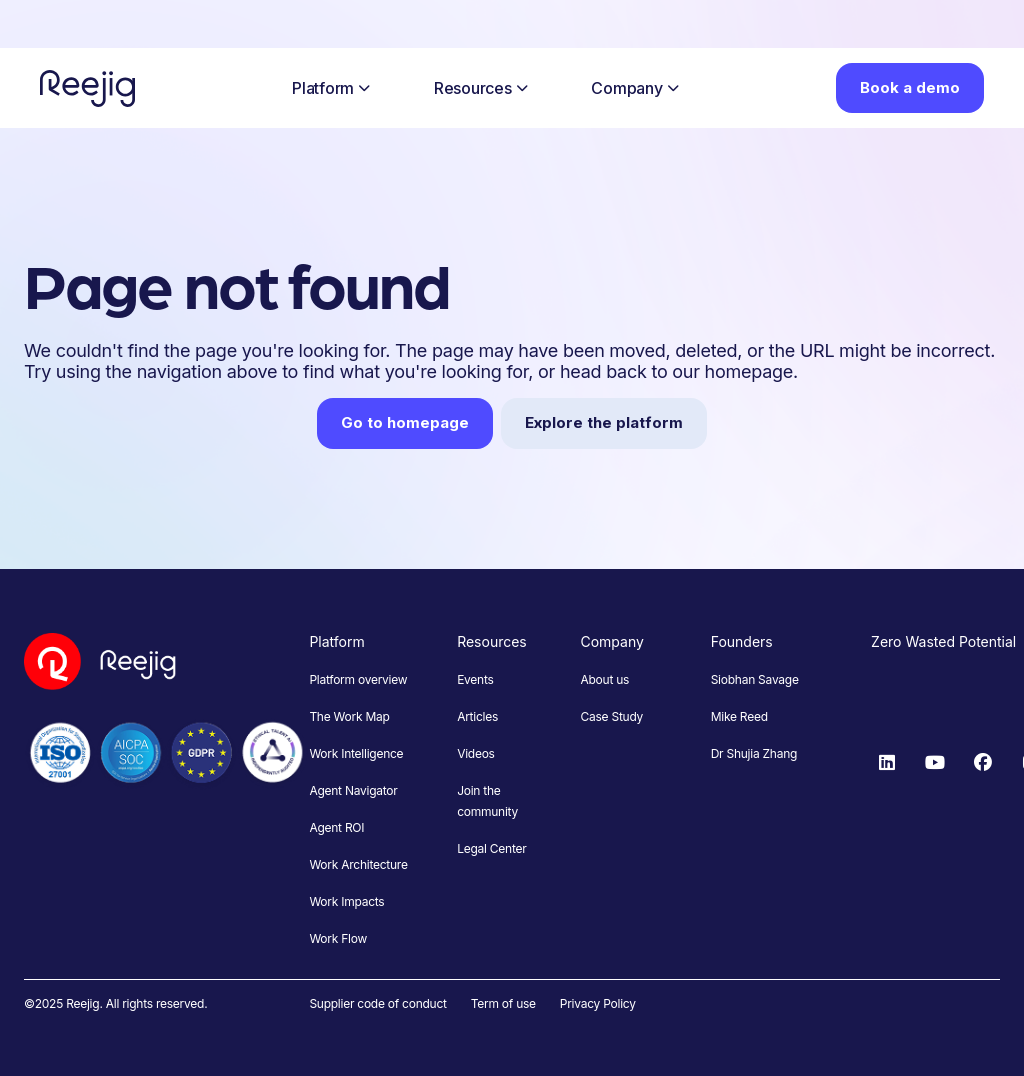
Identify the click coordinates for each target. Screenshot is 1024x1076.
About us (604, 679)
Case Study (611, 716)
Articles (477, 716)
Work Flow (338, 938)
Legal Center (491, 848)
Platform (331, 88)
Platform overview (358, 679)
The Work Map (349, 716)
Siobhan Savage (755, 679)
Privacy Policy (598, 1003)
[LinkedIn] (887, 763)
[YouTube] (935, 763)
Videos (476, 753)
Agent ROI (336, 827)
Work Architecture (358, 864)
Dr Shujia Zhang (754, 753)
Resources (481, 88)
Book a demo (910, 87)
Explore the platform (604, 422)
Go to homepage (405, 422)
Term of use (503, 1003)
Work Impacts (346, 901)
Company (634, 88)
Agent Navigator (353, 790)
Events (475, 679)
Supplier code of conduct (377, 1003)
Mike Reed (739, 716)
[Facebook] (983, 763)
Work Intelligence (356, 753)
